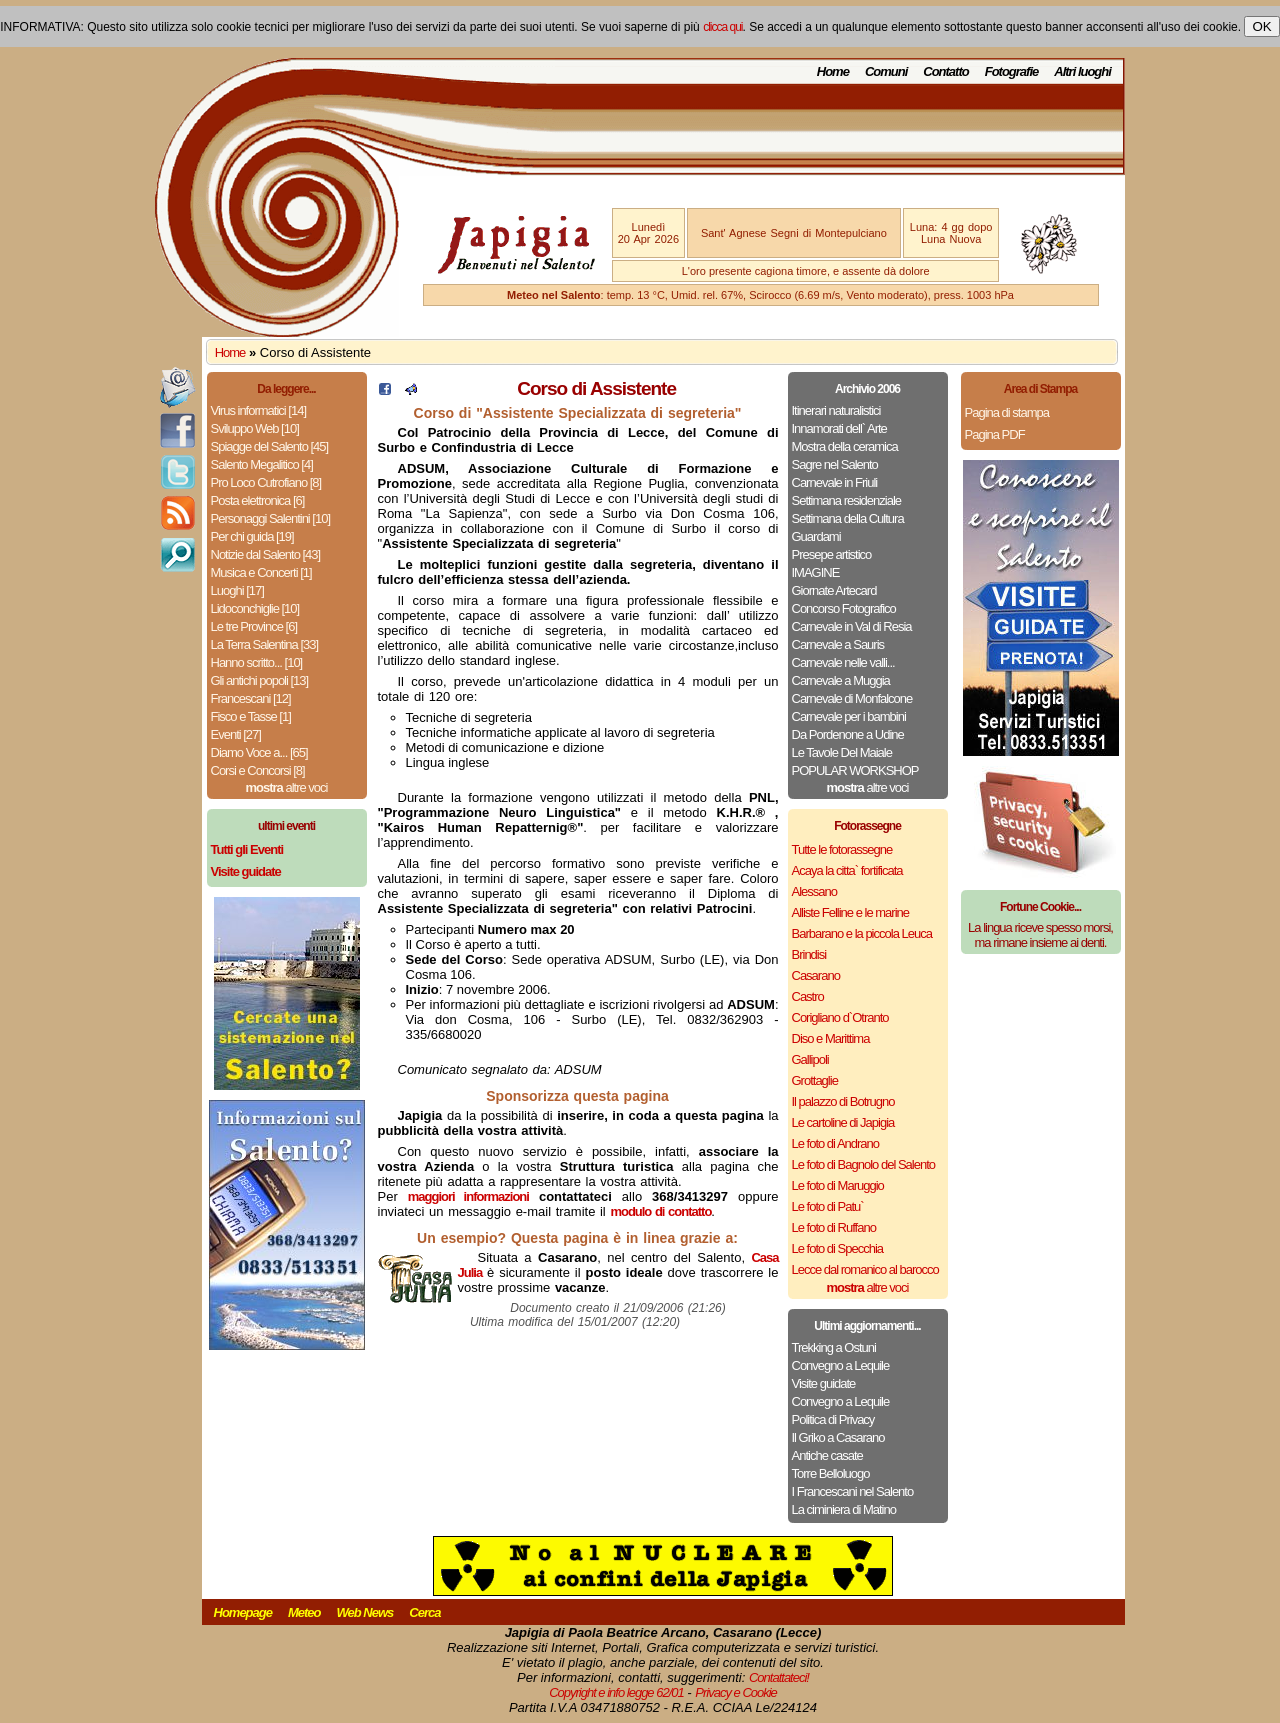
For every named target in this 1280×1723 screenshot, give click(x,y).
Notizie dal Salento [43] (266, 554)
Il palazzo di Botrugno (843, 1101)
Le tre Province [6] (254, 626)
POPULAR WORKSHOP (855, 770)
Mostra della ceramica (845, 446)
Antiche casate (827, 1455)
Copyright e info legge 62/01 (616, 1692)
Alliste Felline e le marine (851, 912)
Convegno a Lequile (841, 1365)
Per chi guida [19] (252, 536)
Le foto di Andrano (836, 1143)
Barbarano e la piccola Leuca (862, 933)
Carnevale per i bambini (849, 716)
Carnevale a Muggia (841, 680)
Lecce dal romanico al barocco (865, 1269)
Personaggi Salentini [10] (271, 518)
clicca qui (722, 27)
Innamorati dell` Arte (839, 428)
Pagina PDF (995, 434)
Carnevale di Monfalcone (852, 698)
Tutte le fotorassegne (842, 849)
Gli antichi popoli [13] (260, 680)
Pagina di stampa (1007, 412)
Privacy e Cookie (736, 1692)
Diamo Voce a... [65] (259, 752)
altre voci (287, 787)
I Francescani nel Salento (853, 1491)
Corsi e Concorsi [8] (258, 770)
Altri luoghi (1082, 71)
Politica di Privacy (833, 1419)
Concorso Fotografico (844, 608)
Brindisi (809, 954)
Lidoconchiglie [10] (255, 608)
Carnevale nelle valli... (843, 662)
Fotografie (1012, 71)
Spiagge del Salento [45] (270, 446)
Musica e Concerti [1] (261, 572)
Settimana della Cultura (848, 518)
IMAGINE (816, 572)
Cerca (424, 1612)
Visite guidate (824, 1383)
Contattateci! (779, 1677)
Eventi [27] (236, 734)
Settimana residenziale (847, 500)
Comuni (886, 71)
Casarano (816, 975)
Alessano (814, 891)
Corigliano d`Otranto (840, 1017)
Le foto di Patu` (828, 1206)
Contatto (945, 71)
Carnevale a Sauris (838, 644)
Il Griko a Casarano (838, 1437)
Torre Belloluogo (831, 1473)
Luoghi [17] (237, 590)
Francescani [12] (251, 698)
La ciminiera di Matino (844, 1509)
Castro (808, 996)
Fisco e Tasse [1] (251, 716)
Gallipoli (810, 1059)
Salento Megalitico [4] (262, 464)
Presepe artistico (832, 554)
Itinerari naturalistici (836, 410)
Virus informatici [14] (259, 410)
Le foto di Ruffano (834, 1227)
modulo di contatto (660, 1211)
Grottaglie (815, 1080)
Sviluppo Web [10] (255, 428)
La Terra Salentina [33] (265, 644)
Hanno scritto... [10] (257, 662)
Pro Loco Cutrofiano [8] (266, 482)
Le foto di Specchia (838, 1248)
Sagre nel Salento (835, 464)
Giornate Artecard (834, 590)
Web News (365, 1612)
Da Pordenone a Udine (848, 734)
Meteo (304, 1612)
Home (833, 71)
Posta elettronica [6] (258, 500)
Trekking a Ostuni (834, 1347)
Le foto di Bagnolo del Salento (863, 1164)
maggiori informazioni (468, 1196)
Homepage (243, 1612)
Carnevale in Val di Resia (852, 626)
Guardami (816, 536)
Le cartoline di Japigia (843, 1122)
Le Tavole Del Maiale (842, 752)
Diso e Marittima (831, 1038)
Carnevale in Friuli (835, 482)
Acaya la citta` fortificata (847, 870)
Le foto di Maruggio (838, 1185)
